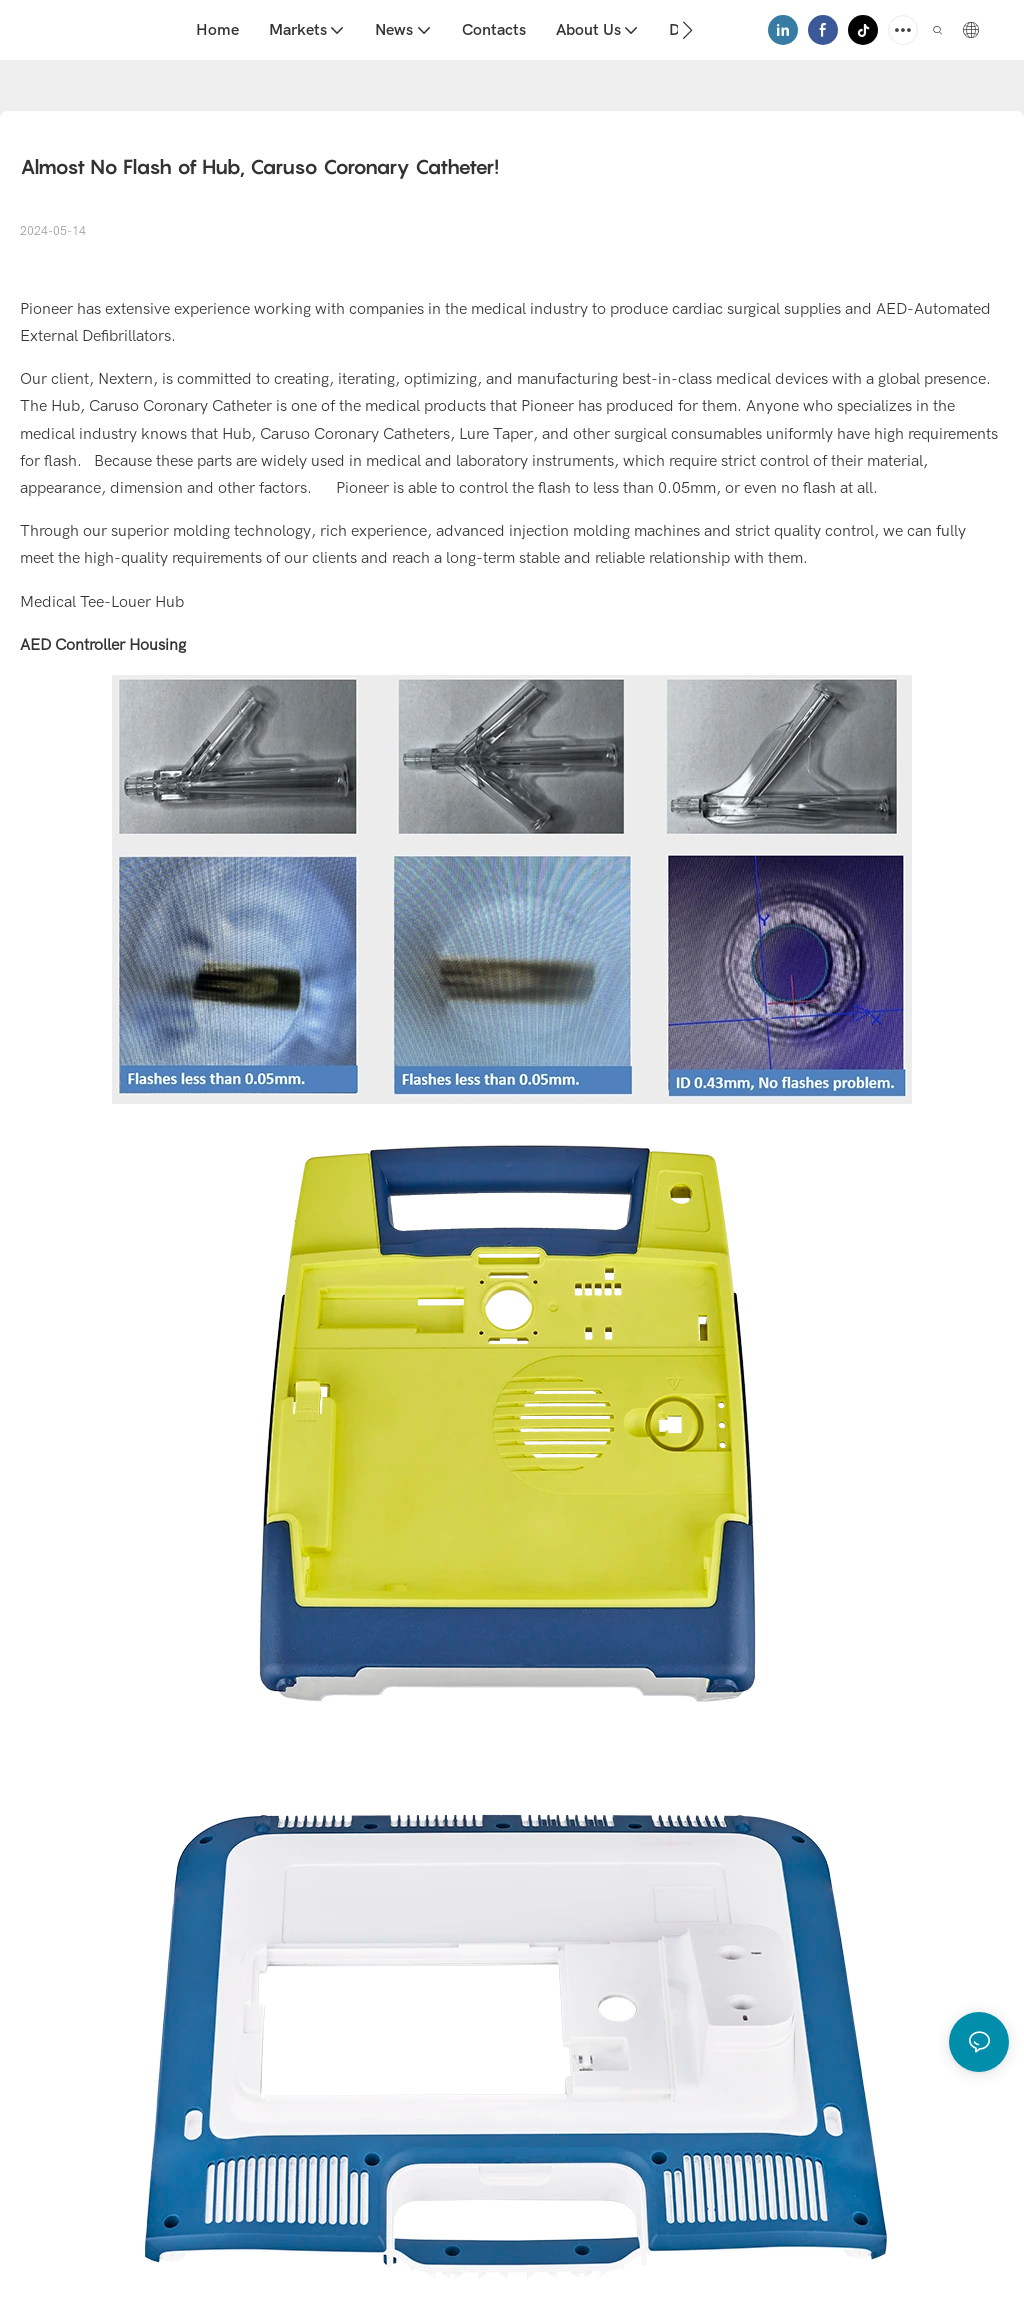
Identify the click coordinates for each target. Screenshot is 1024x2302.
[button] (687, 30)
